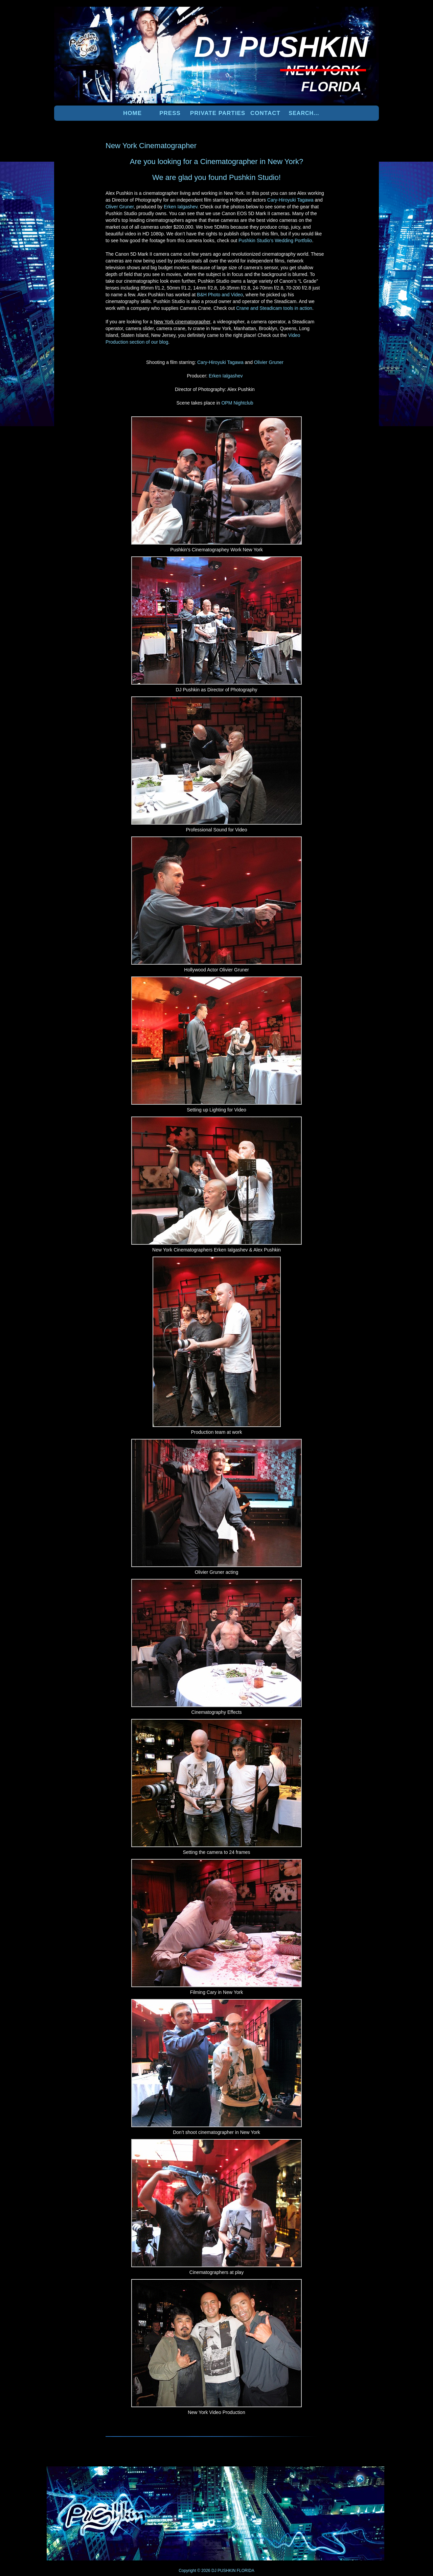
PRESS (170, 113)
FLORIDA (245, 2570)
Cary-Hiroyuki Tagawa (290, 200)
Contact (265, 113)
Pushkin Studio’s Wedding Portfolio (275, 240)
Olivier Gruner (268, 362)
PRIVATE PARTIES (217, 113)
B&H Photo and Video (219, 294)
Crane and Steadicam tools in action (274, 308)
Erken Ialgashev (180, 206)
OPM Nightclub (237, 403)
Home (132, 113)
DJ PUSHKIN (223, 2570)
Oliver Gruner (120, 206)
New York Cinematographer (151, 145)
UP (355, 2477)
